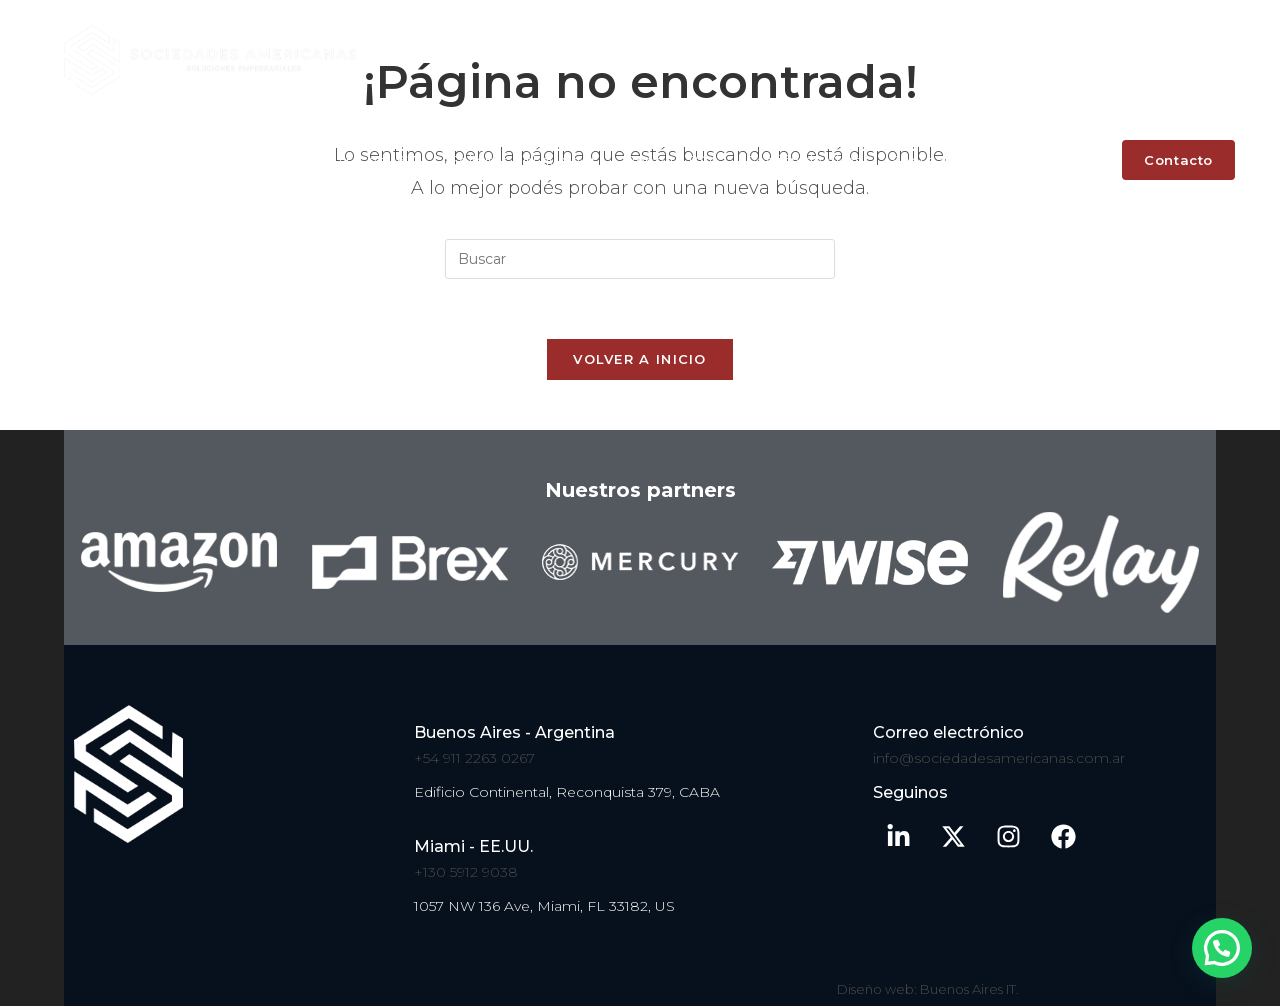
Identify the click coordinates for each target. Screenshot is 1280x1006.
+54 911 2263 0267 (474, 758)
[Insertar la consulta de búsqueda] (640, 259)
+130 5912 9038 (466, 872)
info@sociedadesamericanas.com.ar (999, 758)
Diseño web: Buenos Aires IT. (928, 989)
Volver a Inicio (640, 359)
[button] (1221, 946)
